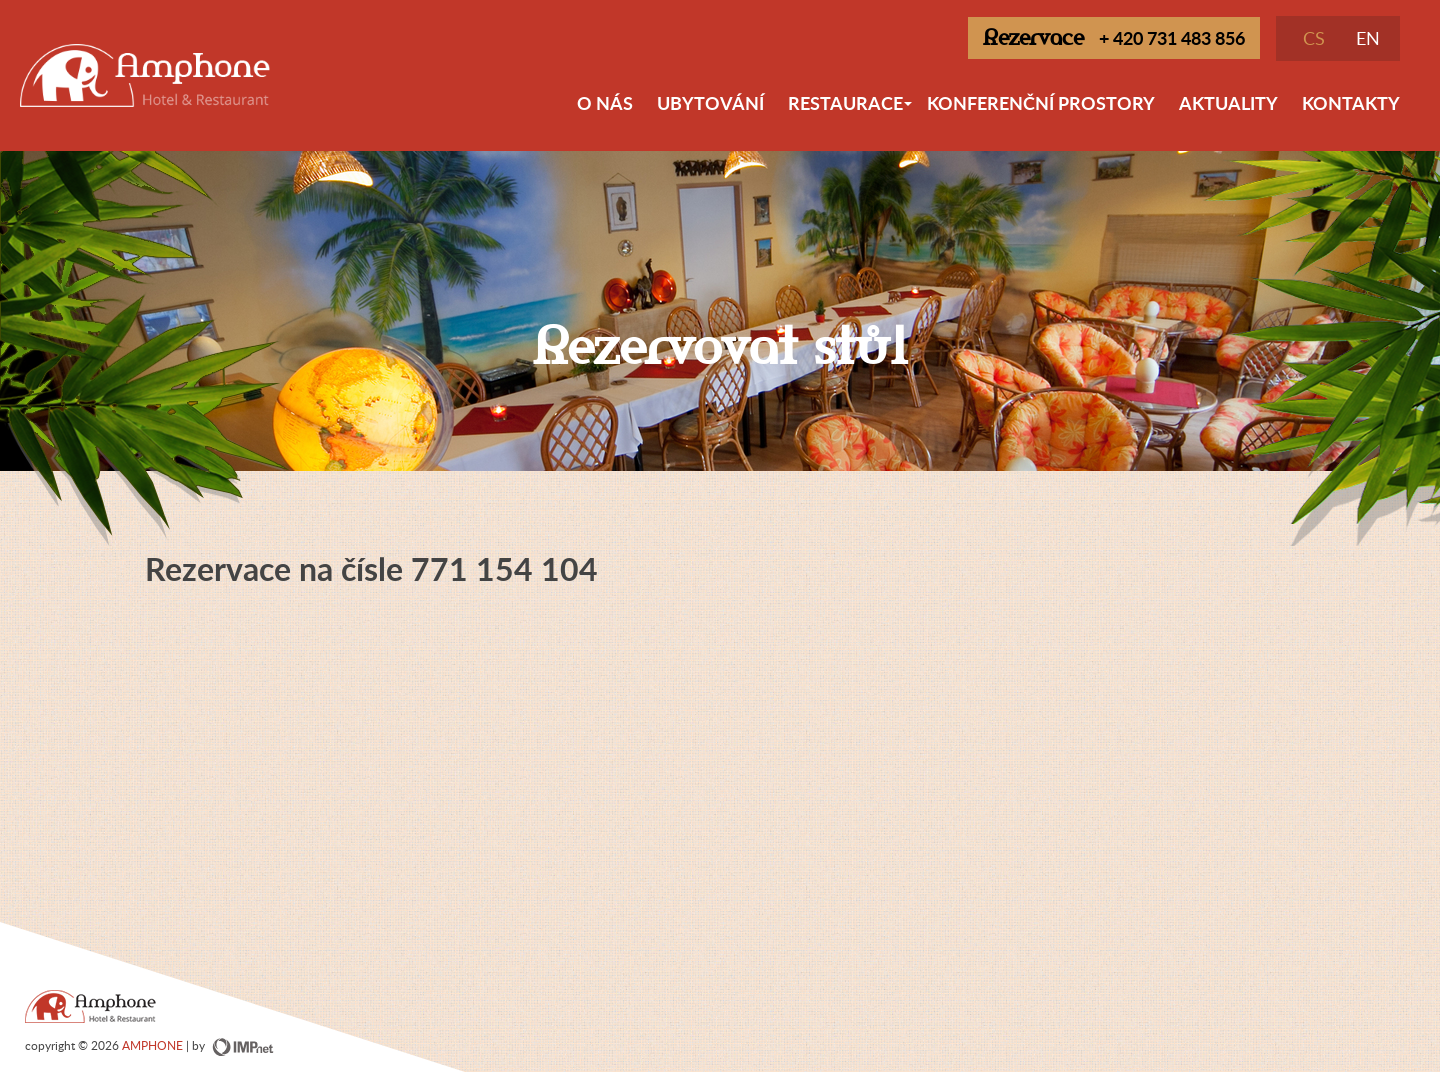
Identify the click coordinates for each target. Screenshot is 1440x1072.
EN (1368, 38)
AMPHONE (152, 1045)
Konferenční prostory (1041, 103)
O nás (605, 103)
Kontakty (1351, 103)
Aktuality (1228, 103)
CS (1314, 38)
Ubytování (710, 103)
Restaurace (851, 111)
